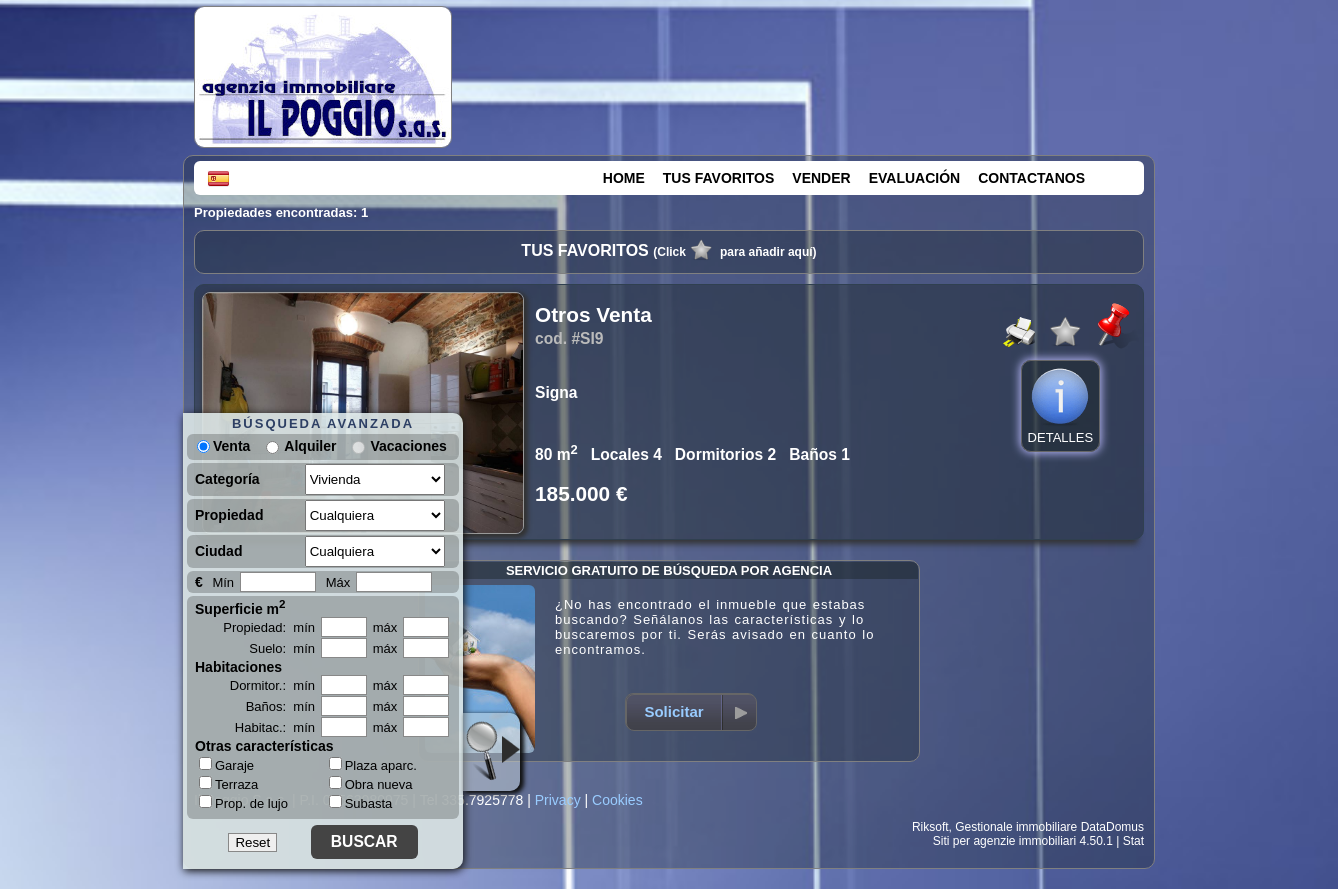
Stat (1133, 841)
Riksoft (930, 827)
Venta (223, 446)
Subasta (361, 803)
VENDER (821, 178)
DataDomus (1112, 827)
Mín (223, 582)
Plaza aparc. (373, 765)
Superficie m (240, 607)
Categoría (227, 479)
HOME (624, 178)
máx (385, 627)
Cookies (617, 800)
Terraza (228, 784)
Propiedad (229, 515)
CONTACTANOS (1031, 178)
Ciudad (218, 551)
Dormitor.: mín (272, 685)
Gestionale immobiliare (1016, 827)
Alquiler (310, 446)
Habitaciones (238, 667)
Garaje (226, 765)
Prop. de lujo (243, 803)
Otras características (264, 746)
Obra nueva (371, 784)
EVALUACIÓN (915, 178)
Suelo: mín (282, 648)
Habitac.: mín (275, 727)
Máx (338, 582)
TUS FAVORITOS (719, 178)
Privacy (558, 800)
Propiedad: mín (269, 627)
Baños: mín (280, 706)
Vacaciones (408, 446)
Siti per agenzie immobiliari (1004, 841)
